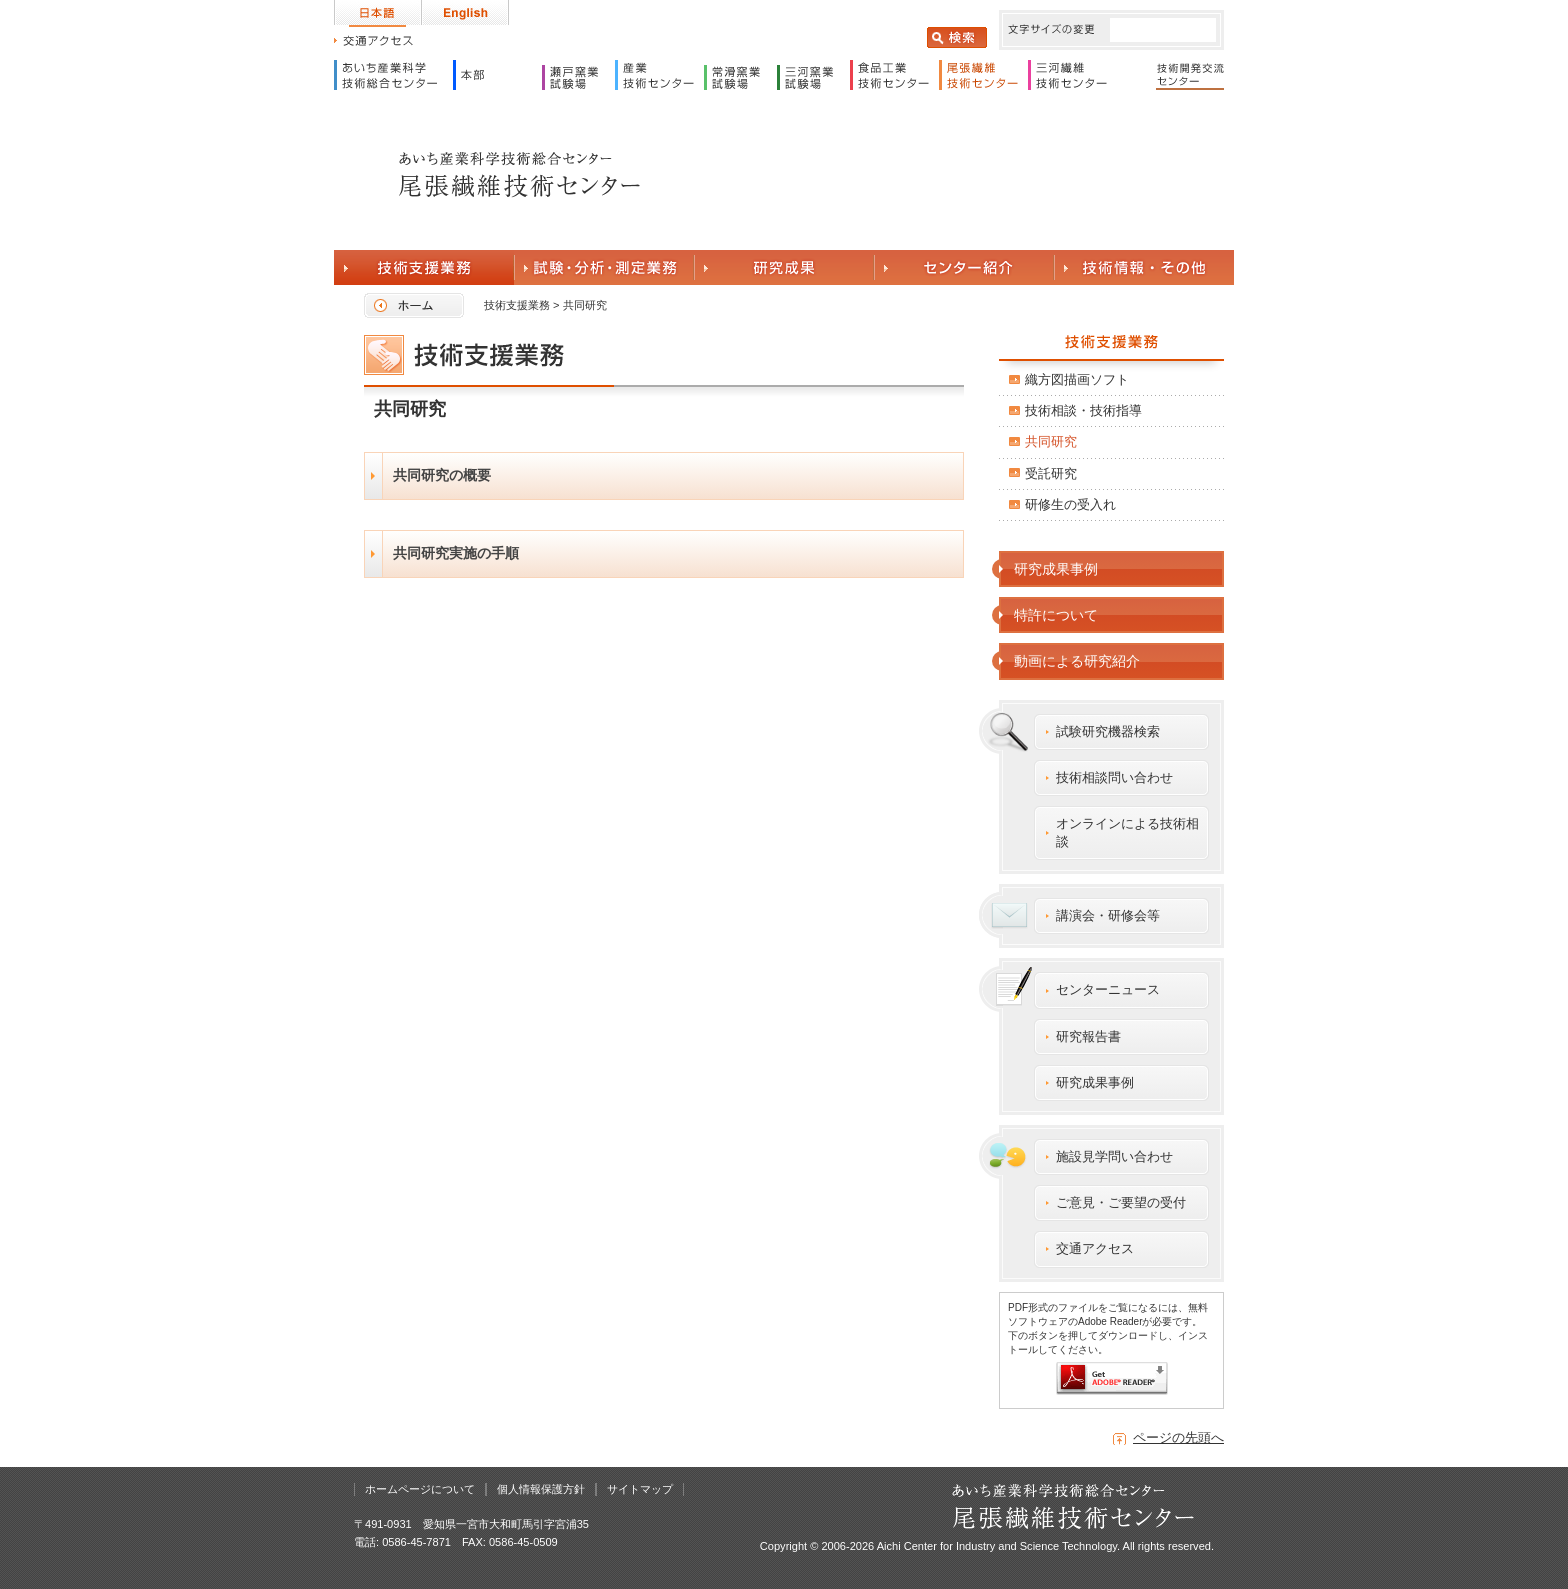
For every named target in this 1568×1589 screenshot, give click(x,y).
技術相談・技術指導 (1083, 410)
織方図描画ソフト (1077, 379)
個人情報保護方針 (541, 1489)
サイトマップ (640, 1489)
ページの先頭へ (1178, 1437)
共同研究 (1051, 441)
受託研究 (1051, 473)
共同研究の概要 (442, 475)
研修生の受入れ (1070, 504)
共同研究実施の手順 (456, 553)
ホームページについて (420, 1489)
